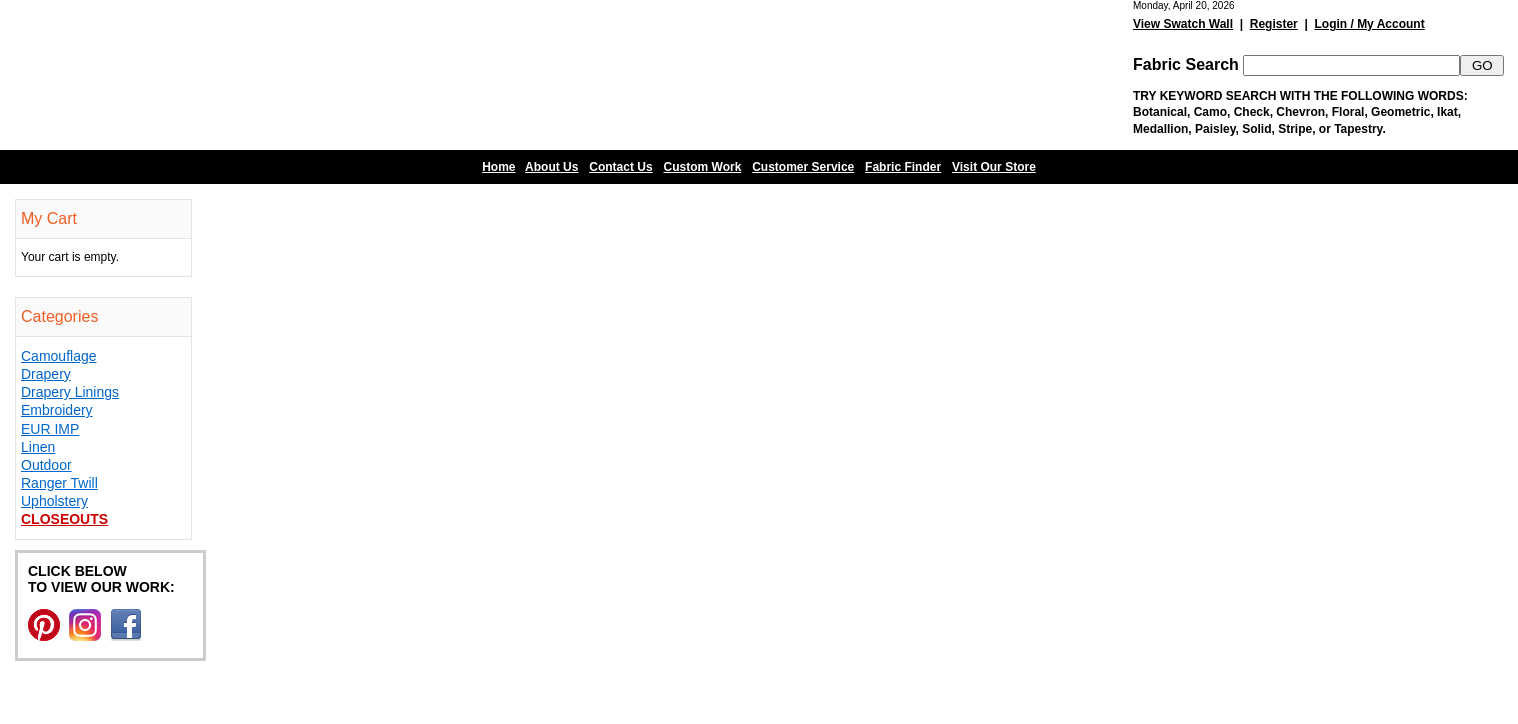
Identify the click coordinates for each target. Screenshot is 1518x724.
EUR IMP (50, 429)
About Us (551, 167)
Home (498, 167)
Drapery (46, 374)
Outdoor (46, 465)
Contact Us (620, 167)
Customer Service (803, 167)
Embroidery (57, 410)
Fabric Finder (903, 167)
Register (1274, 24)
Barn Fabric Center (200, 75)
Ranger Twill (59, 483)
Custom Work (703, 167)
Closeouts (64, 519)
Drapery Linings (70, 392)
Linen (38, 447)
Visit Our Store (994, 167)
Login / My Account (1369, 24)
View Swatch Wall (1183, 24)
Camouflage (59, 356)
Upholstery (54, 501)
